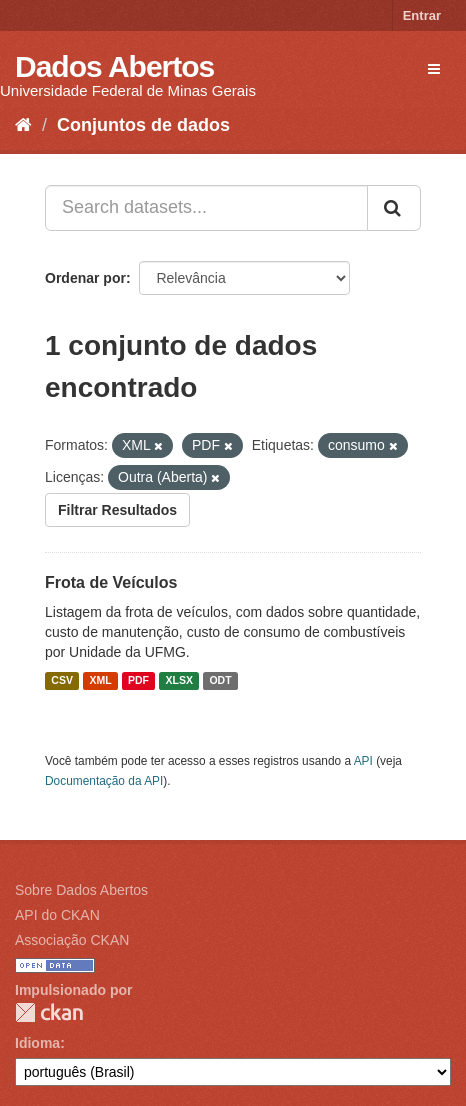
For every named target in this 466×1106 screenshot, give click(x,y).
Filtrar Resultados (117, 510)
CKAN (49, 1012)
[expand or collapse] (434, 69)
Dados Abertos (114, 66)
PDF (138, 681)
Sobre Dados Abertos (81, 890)
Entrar (422, 15)
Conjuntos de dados (143, 125)
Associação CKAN (72, 940)
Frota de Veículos (111, 582)
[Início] (23, 125)
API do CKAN (57, 915)
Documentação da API (104, 781)
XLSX (179, 681)
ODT (220, 681)
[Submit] (394, 208)
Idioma (37, 1043)
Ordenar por (85, 278)
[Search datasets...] (206, 208)
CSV (62, 681)
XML (100, 681)
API (363, 761)
